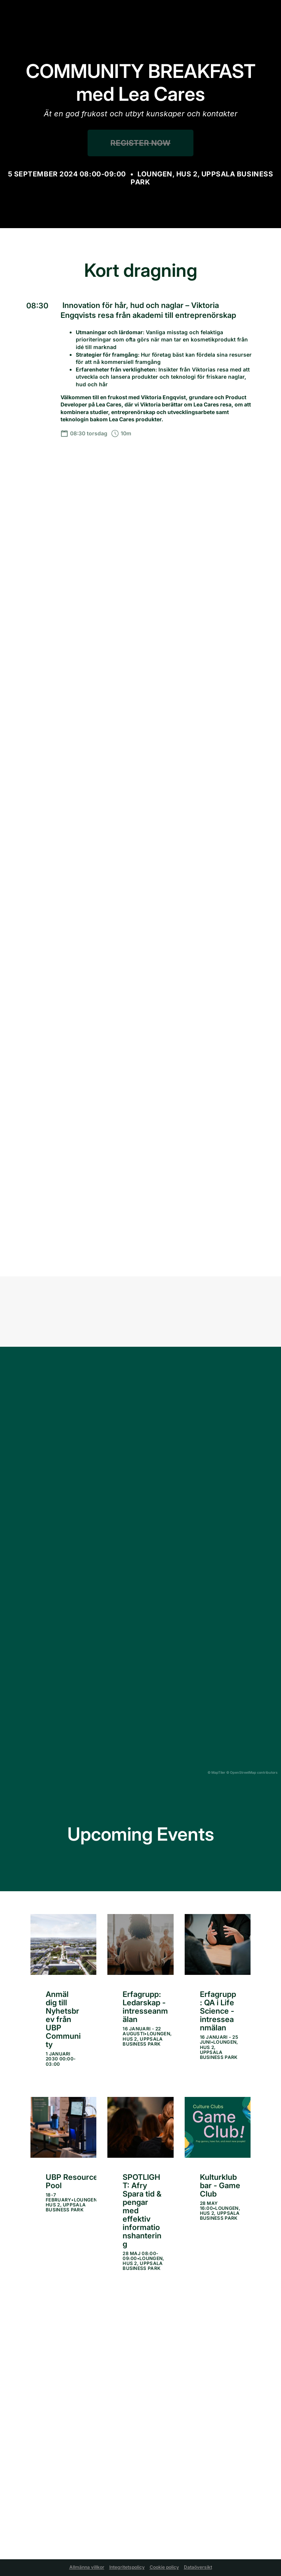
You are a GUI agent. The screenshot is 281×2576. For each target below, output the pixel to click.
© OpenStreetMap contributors (252, 1772)
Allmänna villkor (86, 2567)
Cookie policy (164, 2567)
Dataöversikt (198, 2567)
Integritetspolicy (127, 2567)
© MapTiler (216, 1772)
